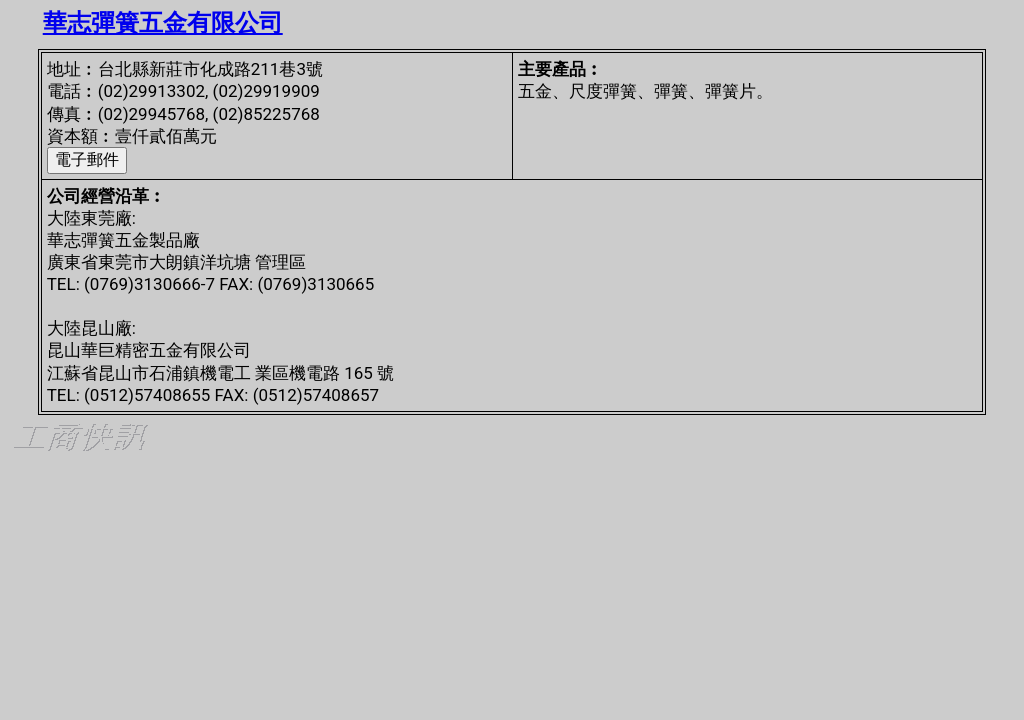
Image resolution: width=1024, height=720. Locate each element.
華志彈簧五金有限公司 (163, 23)
